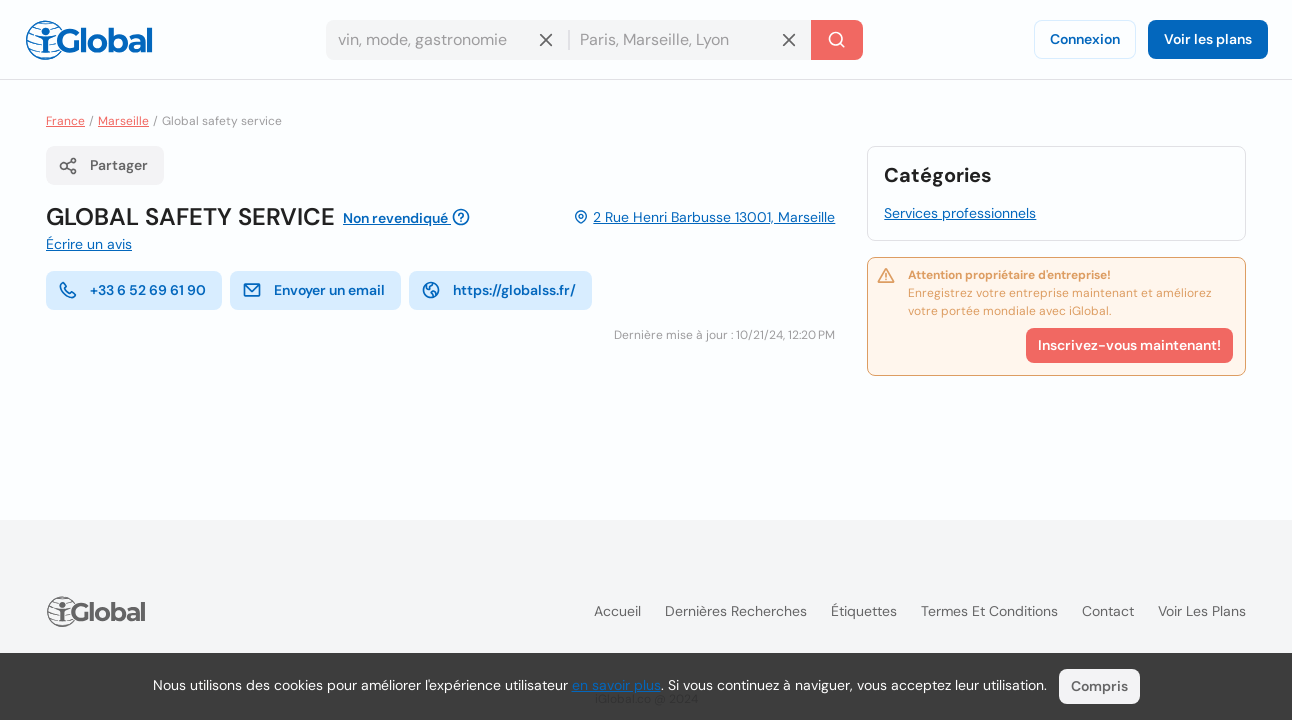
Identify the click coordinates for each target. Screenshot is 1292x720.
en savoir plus (616, 685)
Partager (103, 166)
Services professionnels (960, 213)
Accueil (617, 611)
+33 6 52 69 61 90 (132, 290)
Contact (1108, 611)
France (65, 121)
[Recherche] (837, 40)
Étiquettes (864, 611)
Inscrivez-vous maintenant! (1129, 345)
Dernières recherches (736, 611)
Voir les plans (1208, 39)
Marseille (123, 121)
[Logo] (89, 40)
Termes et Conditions (989, 611)
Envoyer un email (313, 290)
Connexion (1085, 39)
